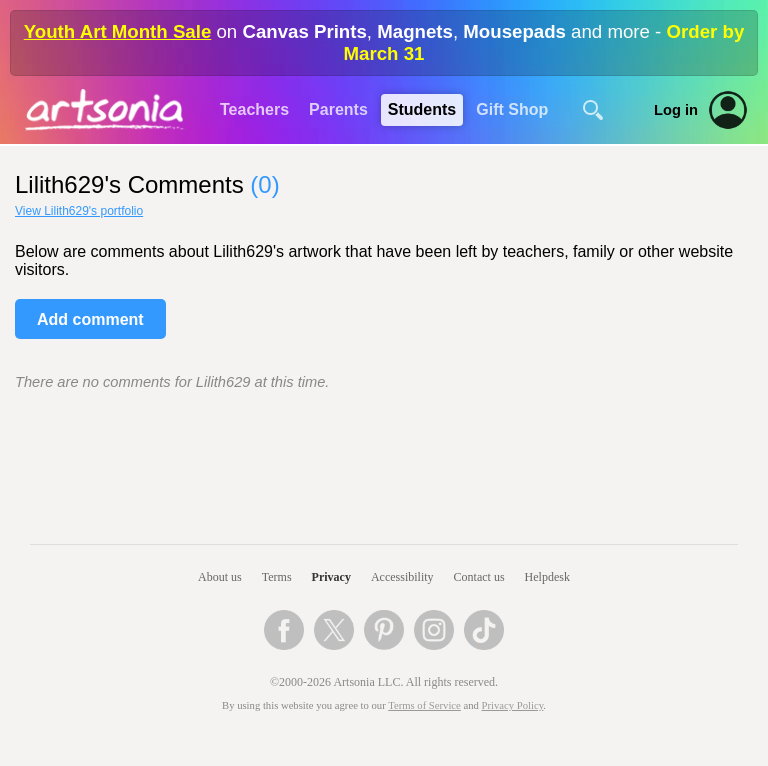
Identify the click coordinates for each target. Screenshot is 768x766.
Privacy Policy (513, 705)
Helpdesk (547, 577)
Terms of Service (424, 705)
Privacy (331, 577)
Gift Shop (512, 109)
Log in (676, 110)
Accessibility (402, 577)
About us (220, 577)
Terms (277, 577)
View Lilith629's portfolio (79, 211)
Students (422, 109)
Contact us (479, 577)
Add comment (90, 319)
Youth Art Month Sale (118, 31)
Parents (338, 109)
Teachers (254, 109)
